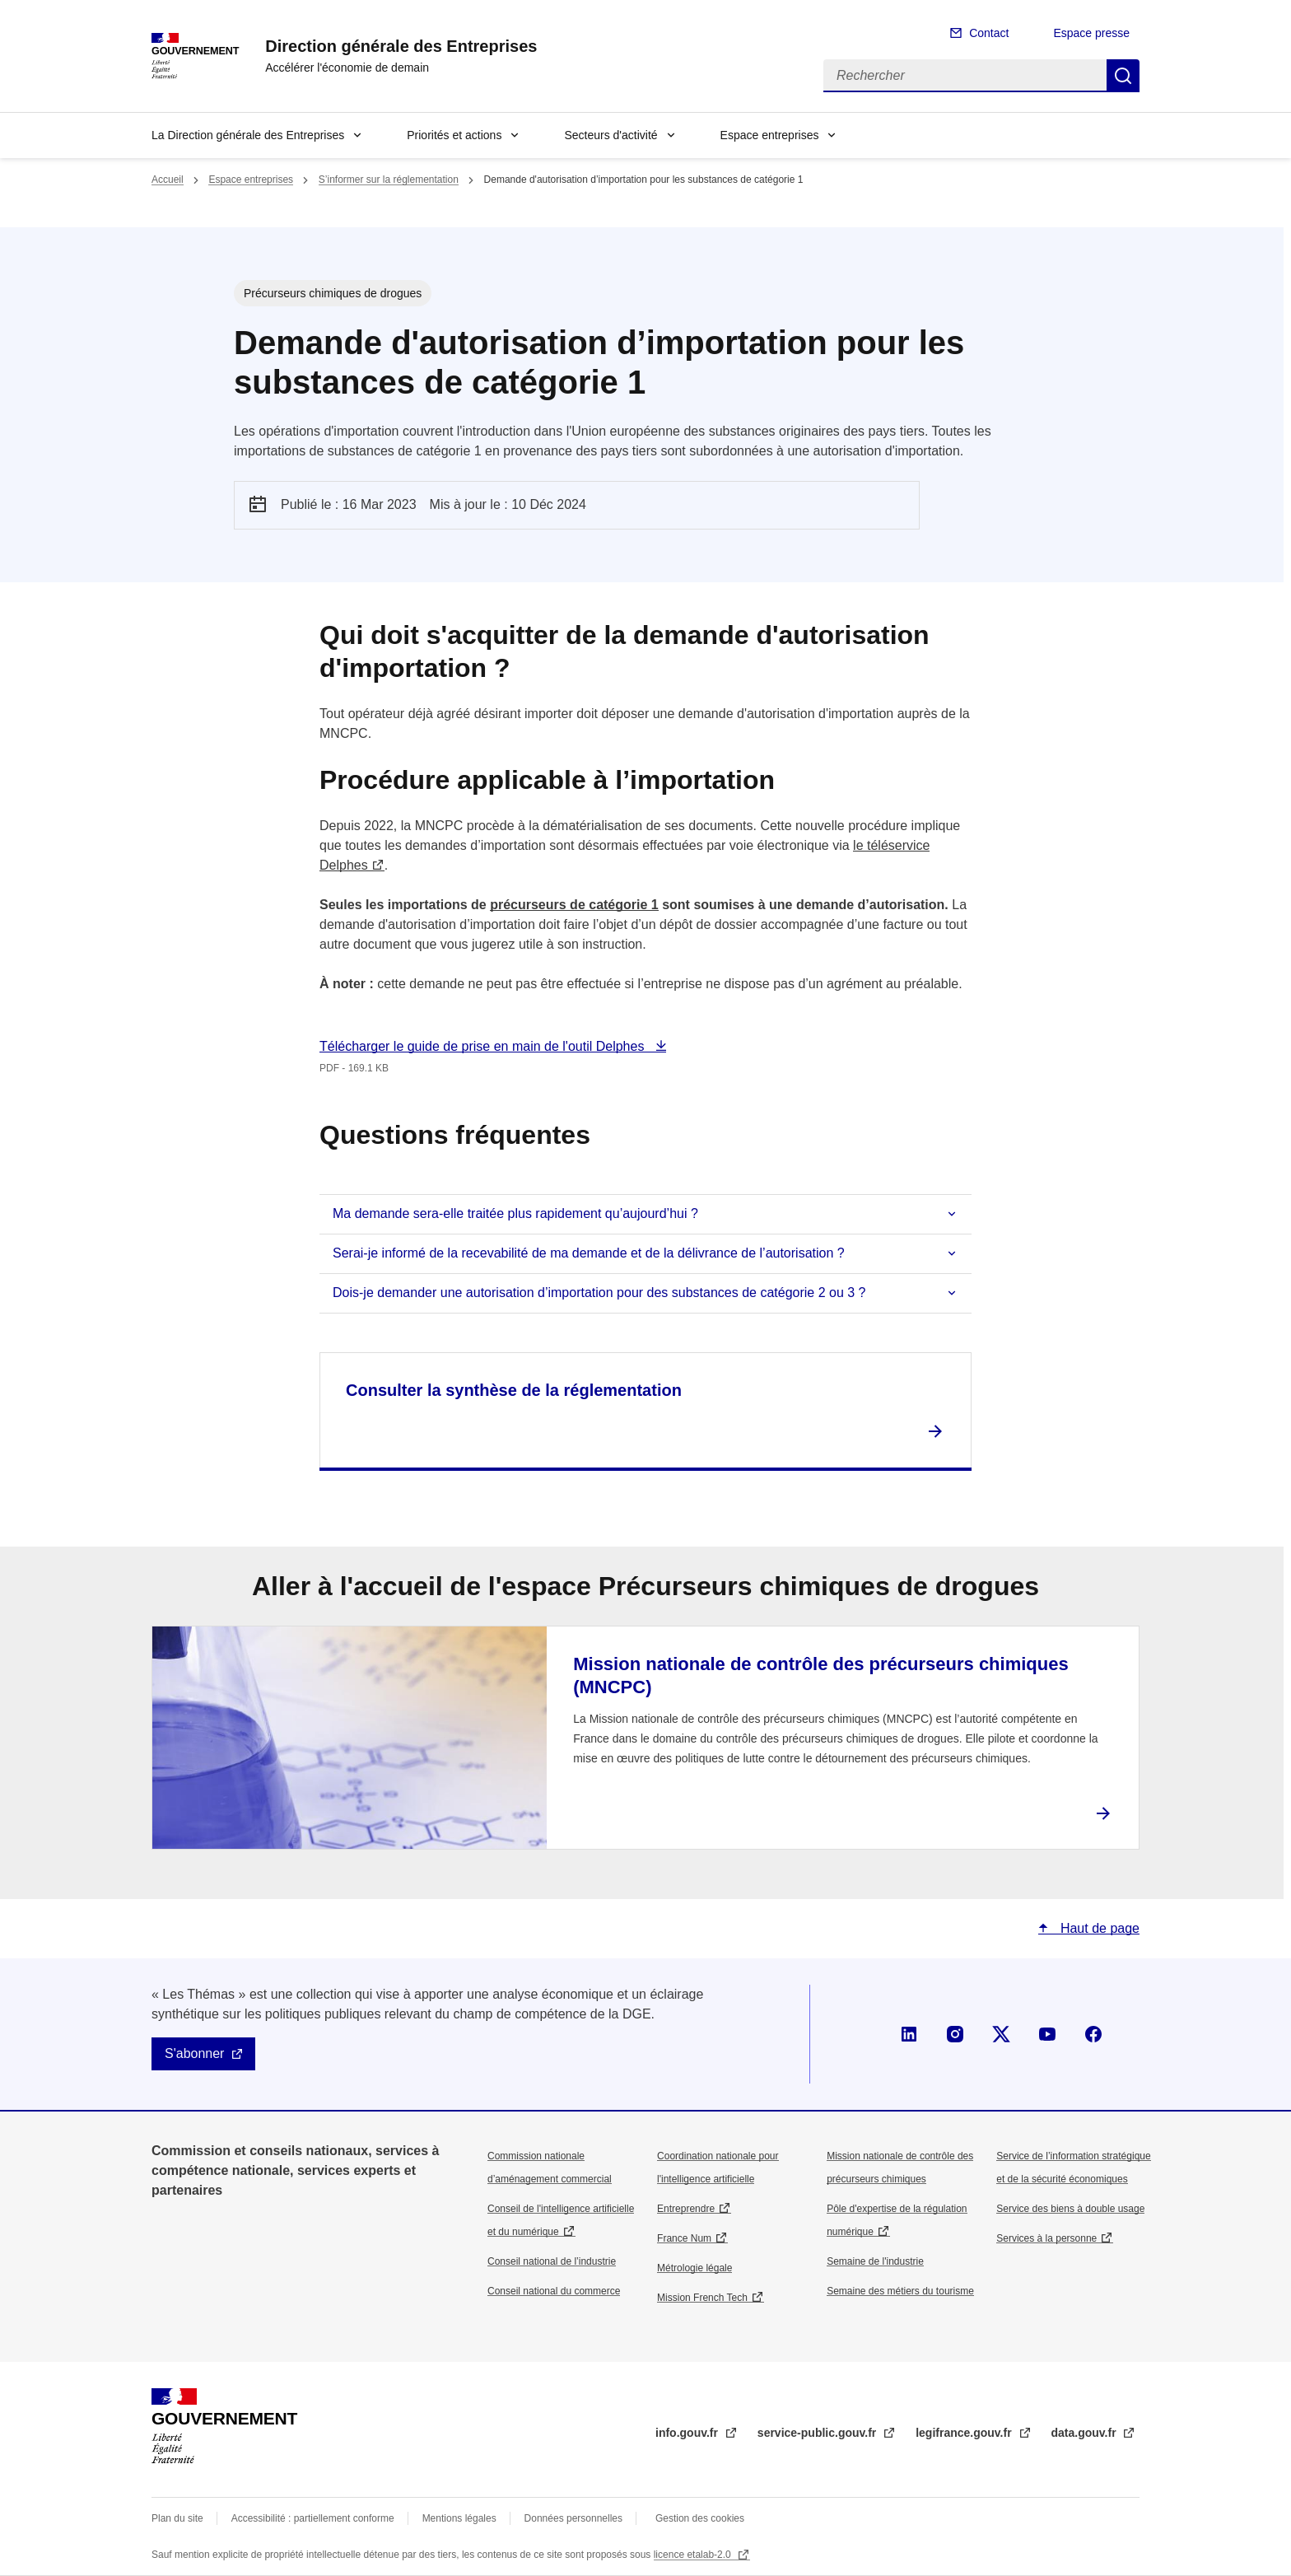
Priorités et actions (454, 135)
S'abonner (194, 2053)
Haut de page (1098, 1928)
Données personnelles (573, 2518)
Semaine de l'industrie (875, 2261)
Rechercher (1123, 75)
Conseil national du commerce (553, 2291)
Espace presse (1091, 33)
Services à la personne (1046, 2238)
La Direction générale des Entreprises (247, 135)
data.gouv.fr (1085, 2432)
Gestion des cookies (699, 2518)
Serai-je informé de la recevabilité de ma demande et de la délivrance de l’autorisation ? (589, 1253)
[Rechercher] (965, 75)
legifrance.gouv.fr (965, 2432)
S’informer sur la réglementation (389, 179)
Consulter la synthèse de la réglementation (514, 1390)
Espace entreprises (769, 135)
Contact (989, 33)
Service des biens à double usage (1070, 2208)
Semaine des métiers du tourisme (900, 2291)
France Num (684, 2238)
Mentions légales (459, 2518)
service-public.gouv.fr (818, 2432)
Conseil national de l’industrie (551, 2261)
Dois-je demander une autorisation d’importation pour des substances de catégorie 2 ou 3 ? (599, 1293)
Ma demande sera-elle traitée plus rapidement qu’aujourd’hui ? (515, 1213)
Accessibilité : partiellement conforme (312, 2518)
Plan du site (177, 2518)
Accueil (167, 179)
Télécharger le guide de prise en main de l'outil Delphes (483, 1046)
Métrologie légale (694, 2268)
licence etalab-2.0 (694, 2554)
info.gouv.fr (688, 2432)
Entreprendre (686, 2208)
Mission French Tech (702, 2297)
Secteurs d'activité (610, 135)
